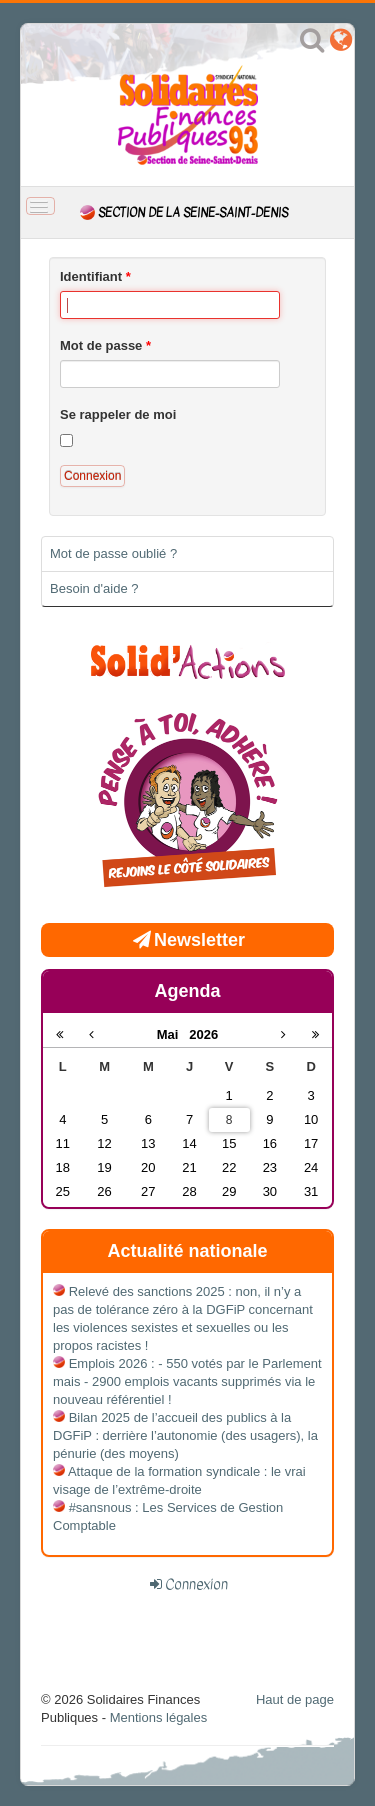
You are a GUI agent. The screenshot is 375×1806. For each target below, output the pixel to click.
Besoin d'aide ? (94, 588)
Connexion (92, 476)
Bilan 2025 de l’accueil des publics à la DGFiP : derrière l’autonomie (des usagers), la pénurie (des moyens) (185, 1435)
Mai (173, 1034)
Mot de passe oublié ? (113, 553)
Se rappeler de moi (118, 414)
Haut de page (295, 1699)
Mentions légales (159, 1717)
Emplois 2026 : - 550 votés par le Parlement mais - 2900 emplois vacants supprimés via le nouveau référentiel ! (187, 1381)
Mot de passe (105, 345)
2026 (203, 1034)
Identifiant (95, 276)
